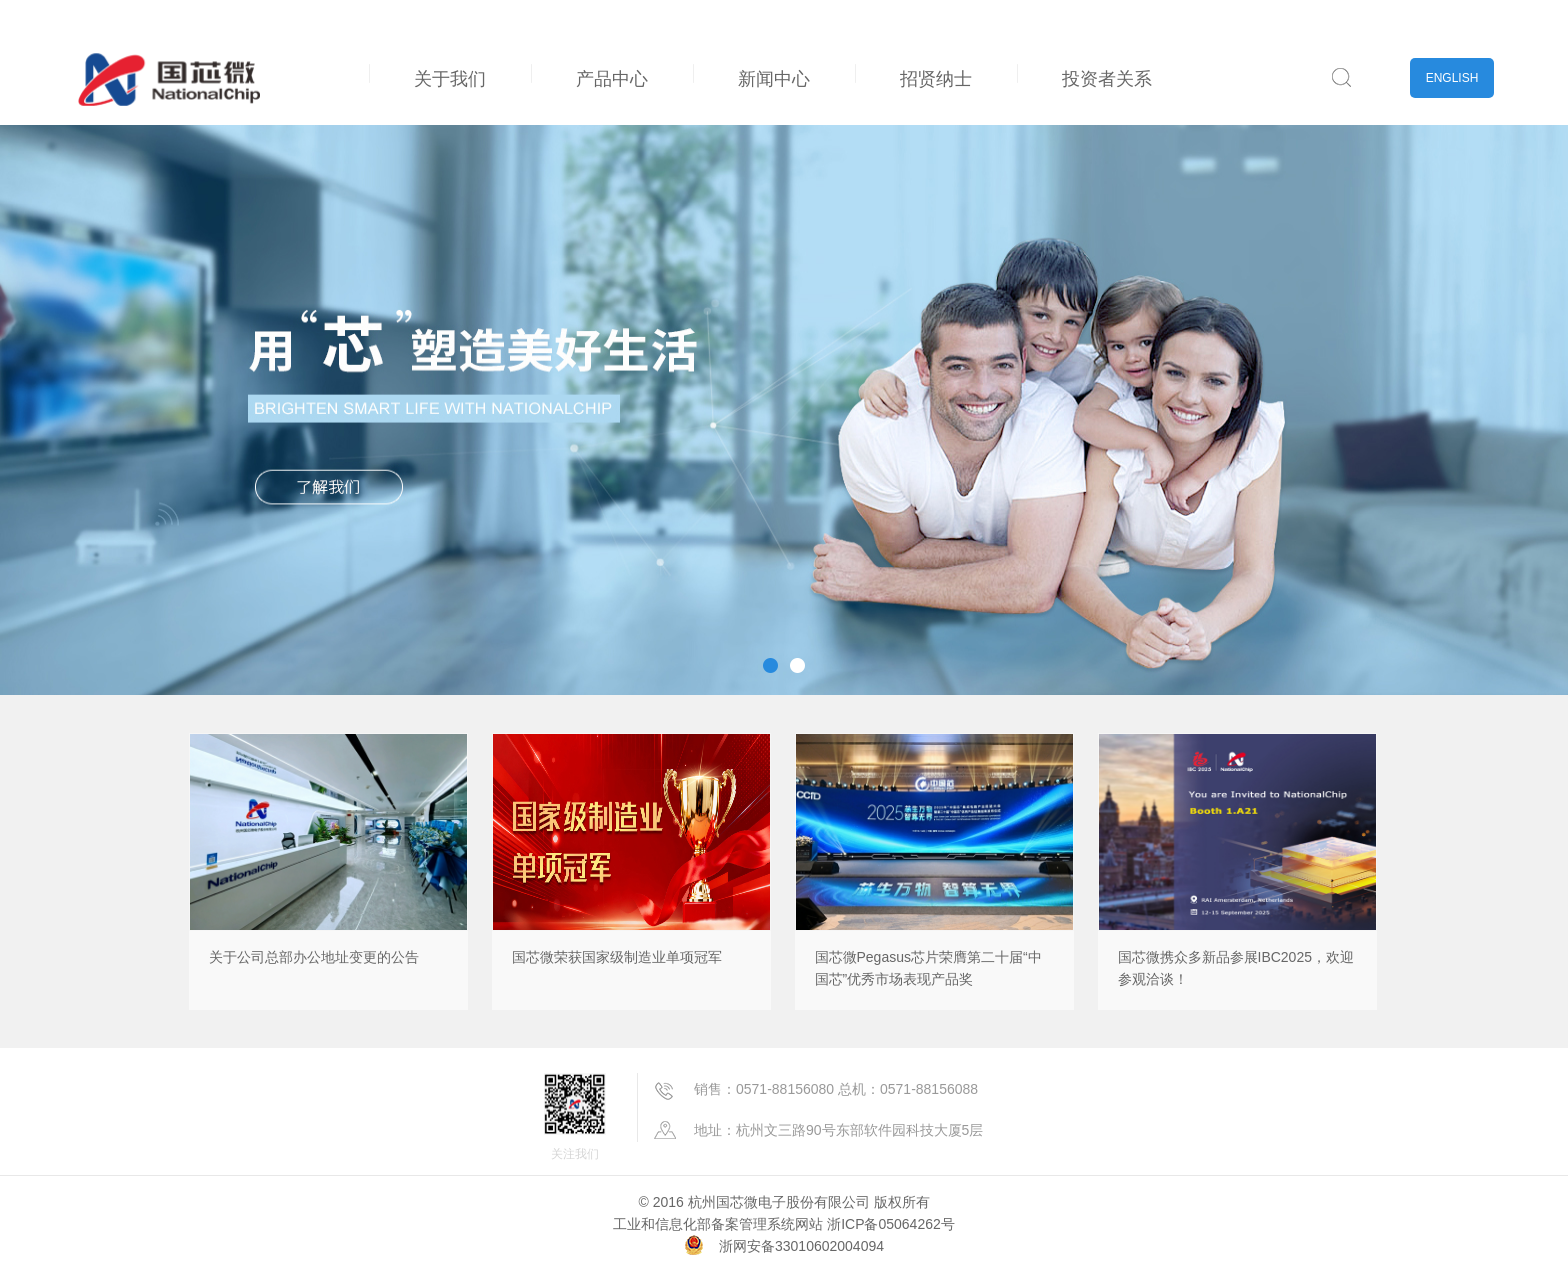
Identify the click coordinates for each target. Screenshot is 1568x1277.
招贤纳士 (936, 79)
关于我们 (450, 79)
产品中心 (612, 79)
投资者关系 (1107, 79)
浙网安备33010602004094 (801, 1246)
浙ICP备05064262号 (891, 1224)
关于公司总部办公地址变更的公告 (314, 957)
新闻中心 (774, 79)
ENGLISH (1452, 78)
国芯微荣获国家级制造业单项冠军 (617, 957)
